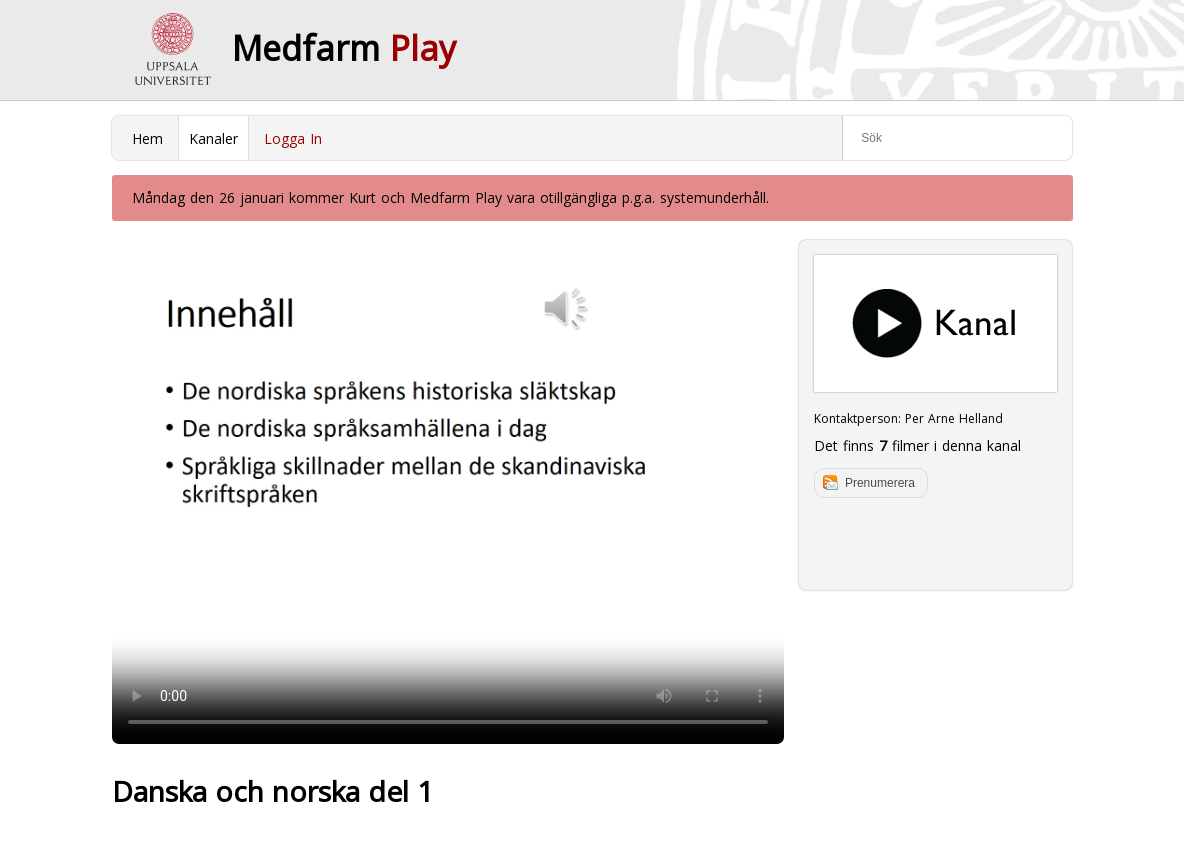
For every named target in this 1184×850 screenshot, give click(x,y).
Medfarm (344, 48)
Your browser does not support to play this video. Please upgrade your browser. (448, 492)
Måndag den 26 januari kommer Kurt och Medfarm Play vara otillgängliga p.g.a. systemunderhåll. (450, 197)
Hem (147, 138)
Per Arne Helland (954, 418)
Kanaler (213, 138)
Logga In (293, 138)
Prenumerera (880, 483)
